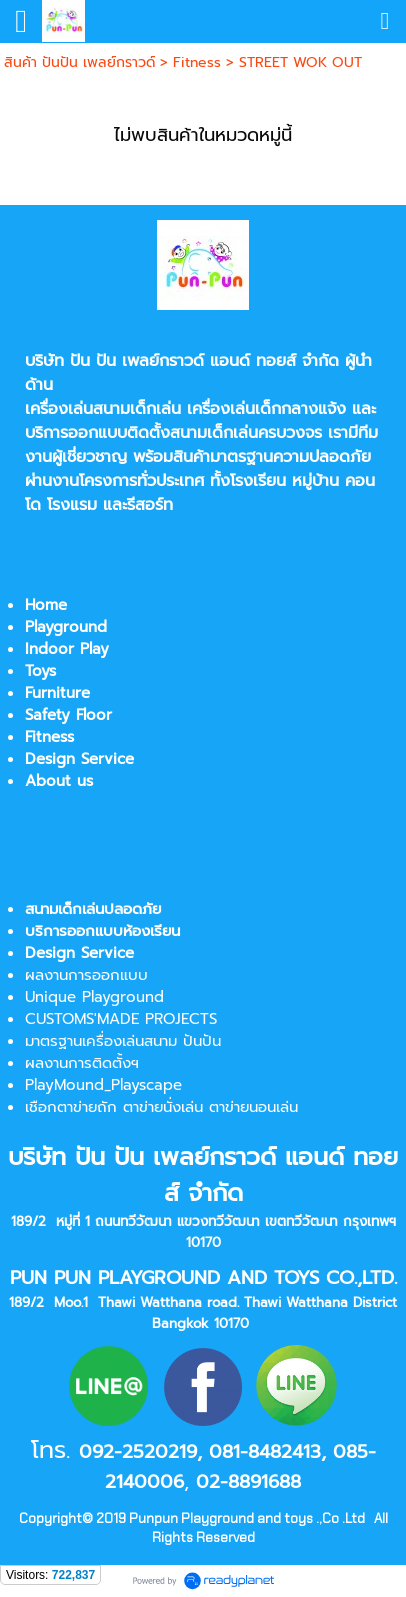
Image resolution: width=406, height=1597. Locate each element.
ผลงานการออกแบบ (86, 975)
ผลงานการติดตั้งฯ (82, 1063)
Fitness (197, 62)
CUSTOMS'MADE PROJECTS (121, 1019)
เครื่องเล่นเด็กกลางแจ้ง (266, 409)
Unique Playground (94, 997)
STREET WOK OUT (300, 62)
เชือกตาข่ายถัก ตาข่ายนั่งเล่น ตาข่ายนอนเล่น (161, 1107)
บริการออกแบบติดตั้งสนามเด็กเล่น (141, 433)
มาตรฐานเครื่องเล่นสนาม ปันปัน (123, 1041)
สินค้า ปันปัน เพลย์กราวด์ (79, 62)
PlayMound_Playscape (103, 1085)
